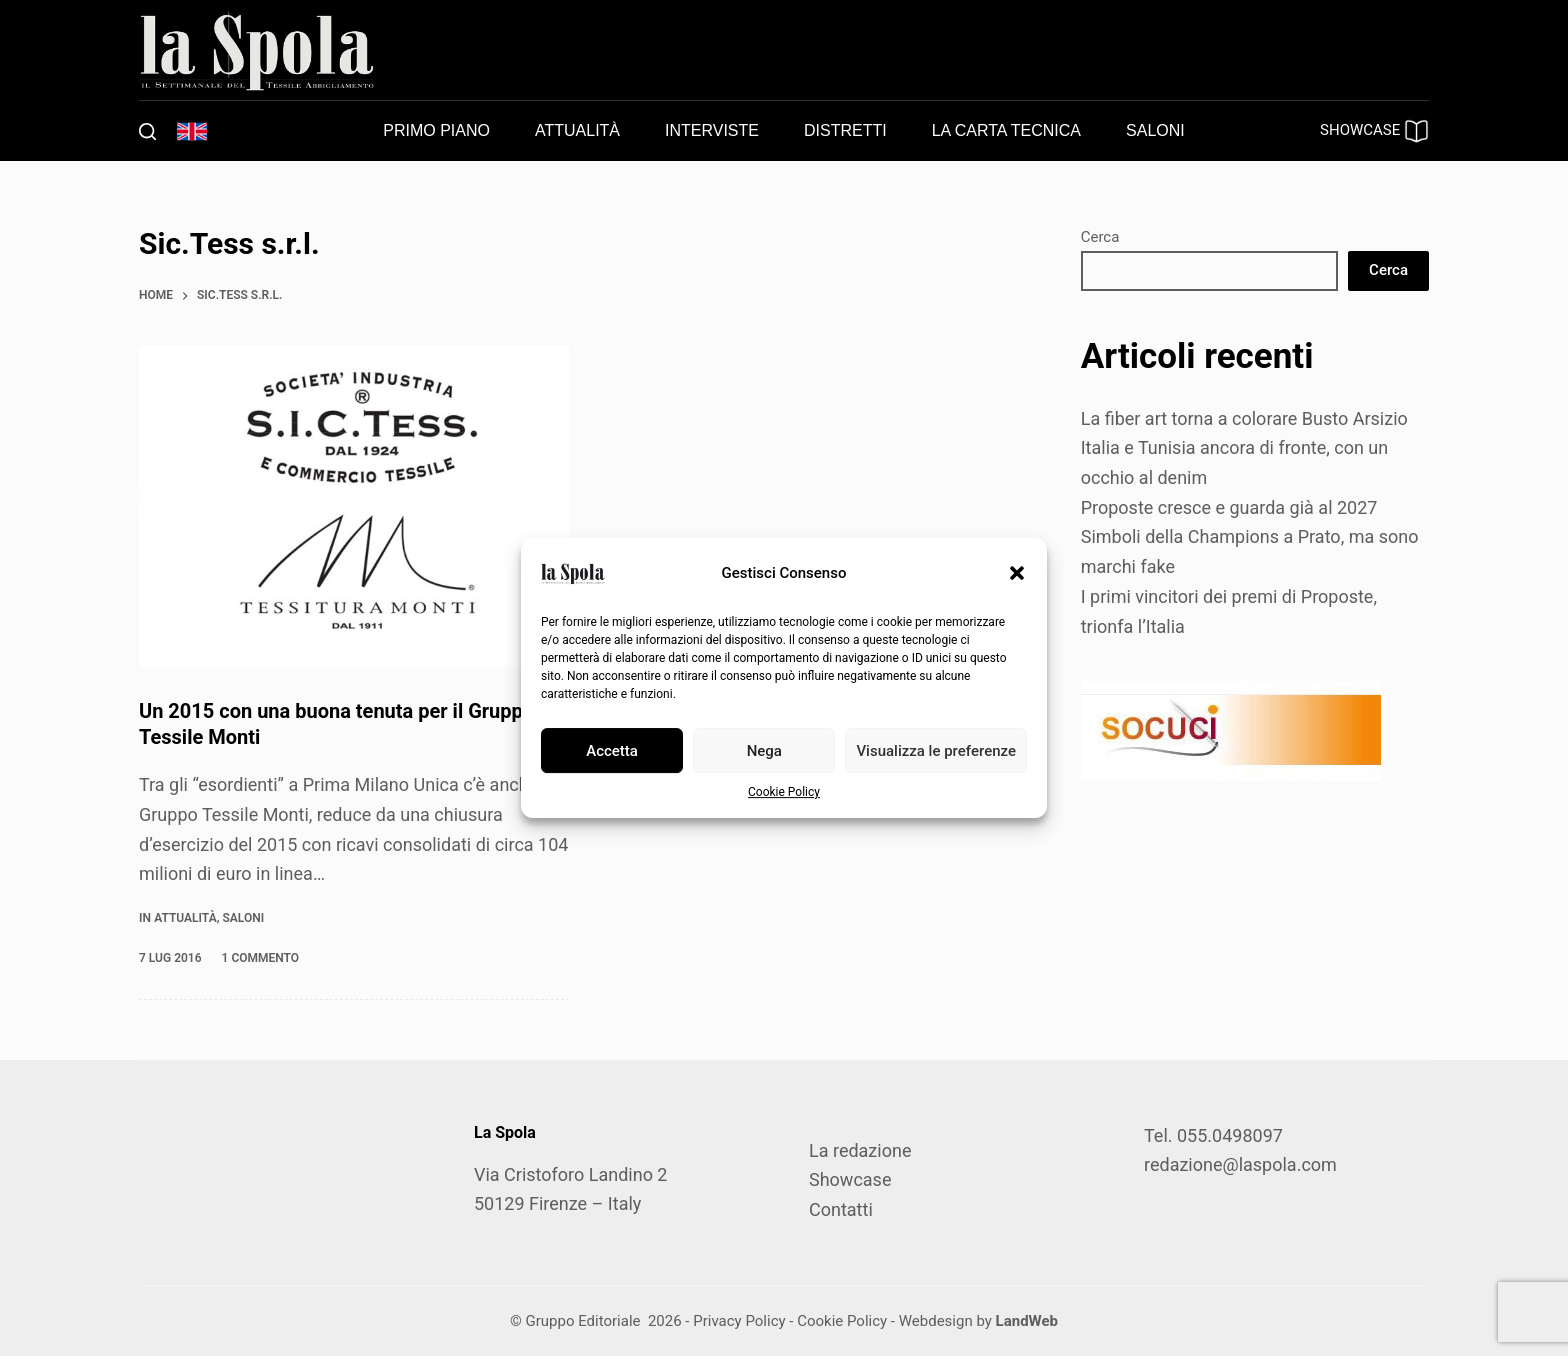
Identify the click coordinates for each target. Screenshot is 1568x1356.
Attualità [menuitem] (577, 130)
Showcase (850, 1179)
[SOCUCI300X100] (1231, 729)
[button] (1017, 573)
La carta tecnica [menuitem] (1006, 130)
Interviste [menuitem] (712, 130)
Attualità (185, 918)
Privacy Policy (739, 1321)
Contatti (841, 1209)
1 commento (261, 958)
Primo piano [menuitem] (436, 130)
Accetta (612, 751)
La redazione (860, 1150)
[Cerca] (147, 131)
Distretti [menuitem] (845, 130)
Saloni (243, 918)
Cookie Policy (784, 792)
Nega (764, 751)
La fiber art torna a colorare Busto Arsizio (1244, 418)
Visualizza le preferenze (936, 751)
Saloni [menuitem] (1155, 130)
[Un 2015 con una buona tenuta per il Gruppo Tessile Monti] (354, 507)
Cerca (1100, 237)
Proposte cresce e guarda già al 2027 (1229, 507)
